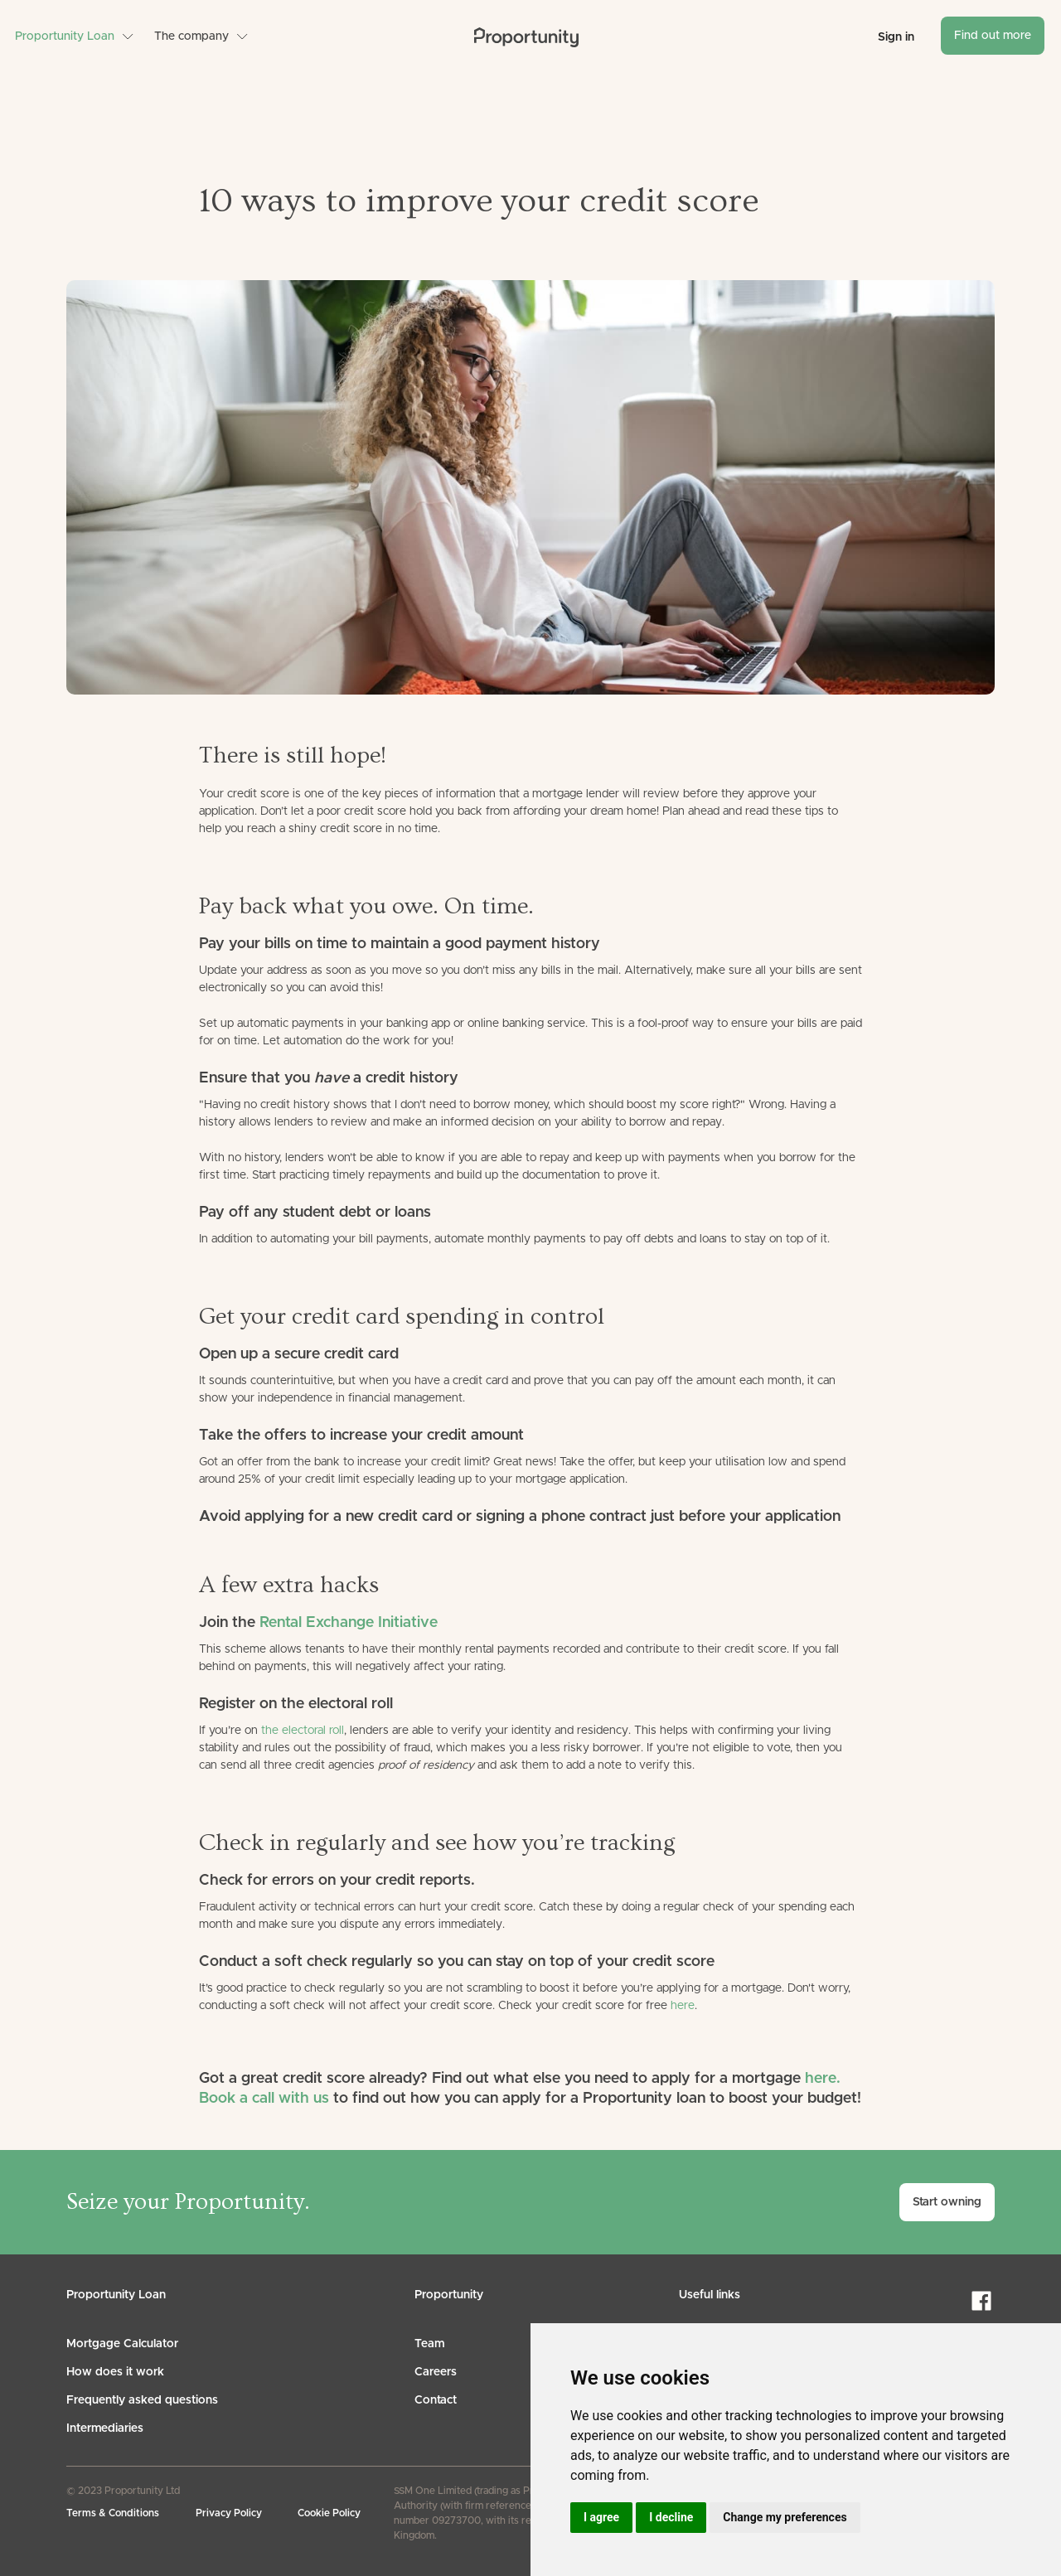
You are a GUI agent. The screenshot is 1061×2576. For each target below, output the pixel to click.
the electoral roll (302, 1730)
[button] (74, 36)
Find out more (992, 35)
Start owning (947, 2202)
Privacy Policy (229, 2513)
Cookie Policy (329, 2513)
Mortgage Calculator (122, 2344)
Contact (435, 2400)
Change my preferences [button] (784, 2517)
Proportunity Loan (64, 36)
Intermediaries (104, 2428)
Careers (435, 2372)
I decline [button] (671, 2517)
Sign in (896, 37)
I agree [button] (601, 2517)
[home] (526, 37)
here (683, 2006)
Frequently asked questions (142, 2400)
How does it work (115, 2372)
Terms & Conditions (112, 2513)
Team (429, 2344)
